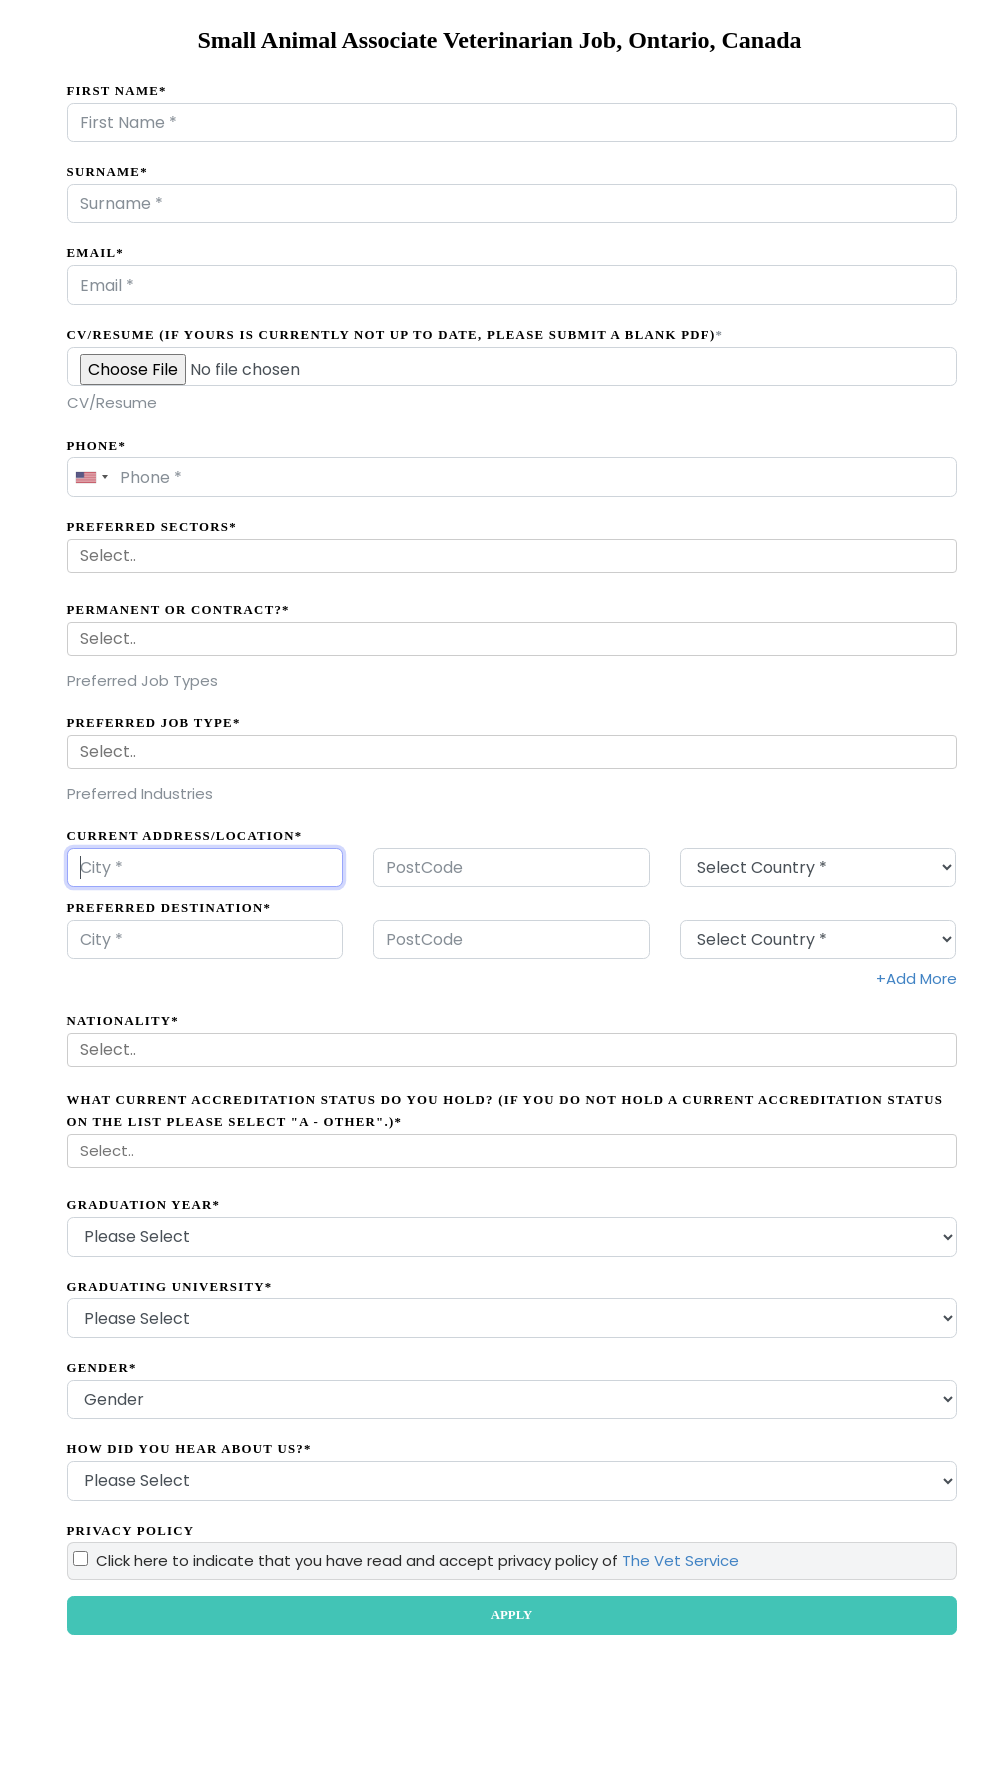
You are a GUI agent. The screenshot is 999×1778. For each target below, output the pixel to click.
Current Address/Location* (185, 836)
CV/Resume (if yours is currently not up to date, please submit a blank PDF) (395, 335)
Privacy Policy (131, 1531)
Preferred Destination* (169, 908)
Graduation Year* (144, 1205)
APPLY (511, 1615)
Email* (95, 253)
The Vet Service (680, 1560)
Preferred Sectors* (152, 527)
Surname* (107, 172)
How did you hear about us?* (189, 1449)
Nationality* (123, 1021)
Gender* (102, 1368)
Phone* (97, 446)
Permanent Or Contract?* (178, 610)
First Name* (117, 91)
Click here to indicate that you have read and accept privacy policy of (417, 1560)
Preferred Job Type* (154, 723)
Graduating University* (170, 1287)
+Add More (916, 978)
